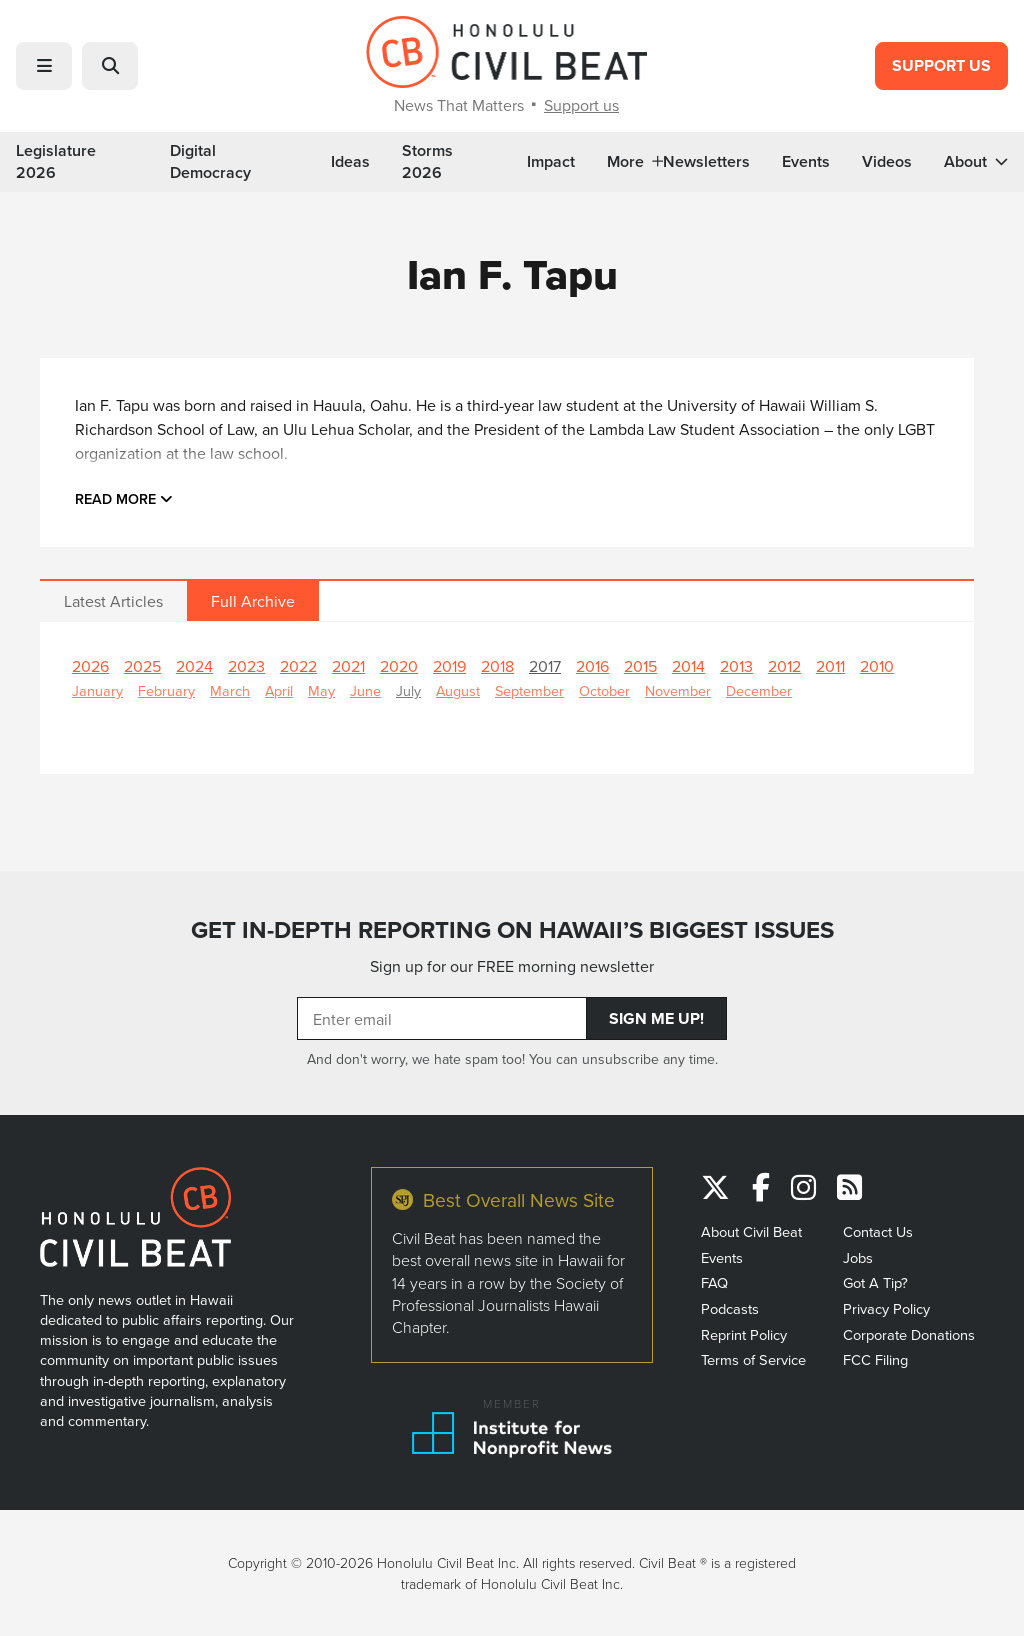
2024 (194, 666)
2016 (592, 666)
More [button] (635, 162)
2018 (497, 666)
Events (806, 162)
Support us (581, 105)
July (408, 690)
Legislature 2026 (56, 162)
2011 (830, 666)
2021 (348, 666)
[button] (44, 66)
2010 (877, 666)
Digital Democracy (210, 162)
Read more (124, 498)
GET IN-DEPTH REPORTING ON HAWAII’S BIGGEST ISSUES (512, 930)
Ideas (350, 162)
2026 (90, 666)
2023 (246, 666)
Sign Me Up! (656, 1018)
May (321, 690)
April (279, 690)
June (365, 690)
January (97, 690)
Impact (551, 162)
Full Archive (253, 601)
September (529, 690)
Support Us (941, 65)
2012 (784, 666)
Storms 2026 (427, 162)
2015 (640, 666)
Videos (887, 162)
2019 (449, 666)
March (230, 690)
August (458, 690)
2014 (688, 666)
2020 (399, 666)
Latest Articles (113, 601)
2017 (545, 666)
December (759, 690)
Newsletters (706, 162)
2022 (298, 666)
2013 (736, 666)
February (166, 690)
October (604, 690)
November (678, 690)
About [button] (976, 162)
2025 (142, 666)
